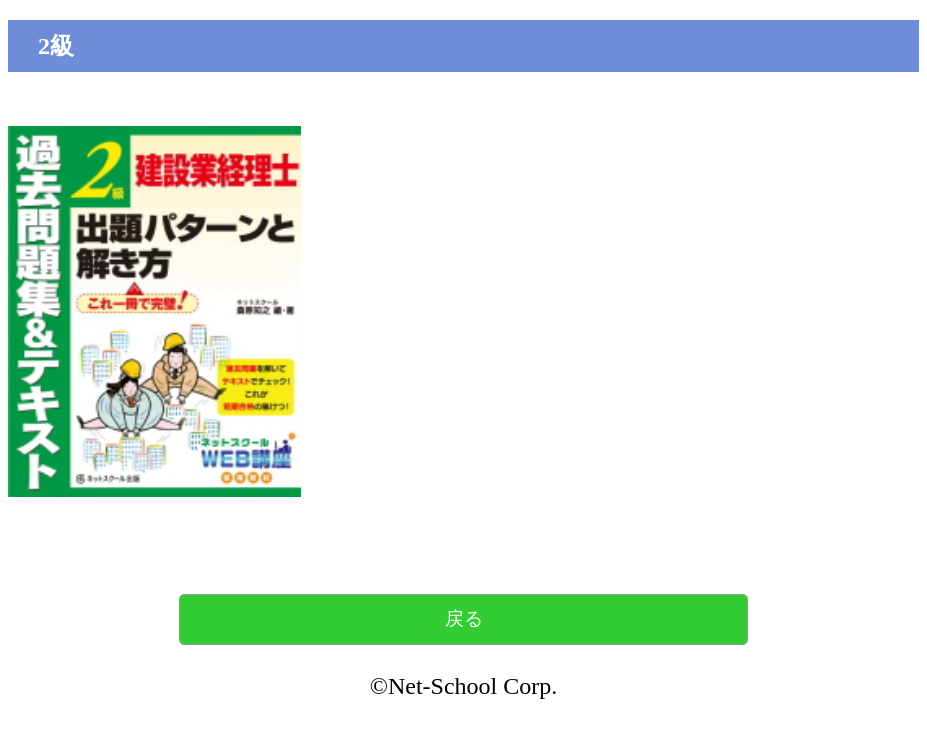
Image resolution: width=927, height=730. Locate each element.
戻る (464, 618)
